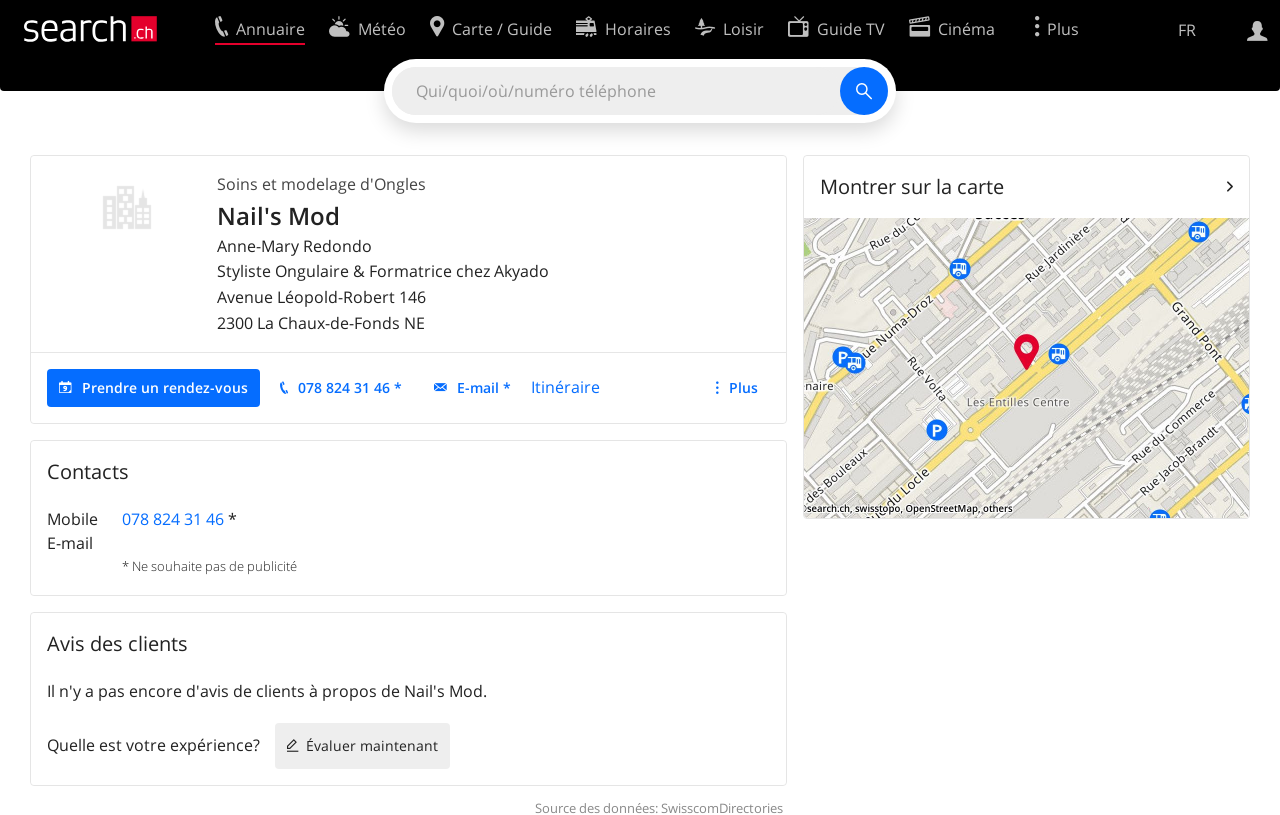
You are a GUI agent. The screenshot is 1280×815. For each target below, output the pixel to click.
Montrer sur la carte (912, 186)
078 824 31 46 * (350, 387)
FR (1187, 30)
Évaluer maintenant (372, 745)
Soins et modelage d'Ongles (321, 184)
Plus (743, 387)
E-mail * (484, 387)
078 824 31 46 (173, 519)
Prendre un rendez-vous (165, 387)
